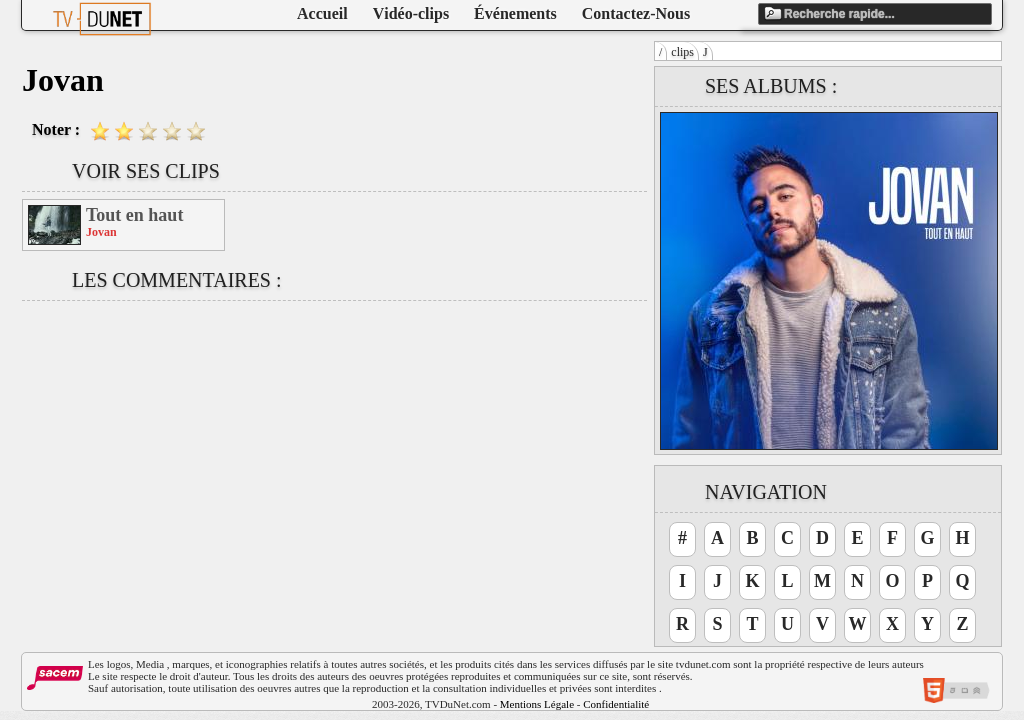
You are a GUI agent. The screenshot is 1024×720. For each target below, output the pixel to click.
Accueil (322, 13)
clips (682, 52)
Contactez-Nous (636, 13)
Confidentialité (616, 704)
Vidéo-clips (411, 13)
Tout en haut (134, 215)
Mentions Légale (537, 704)
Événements (515, 13)
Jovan (101, 232)
